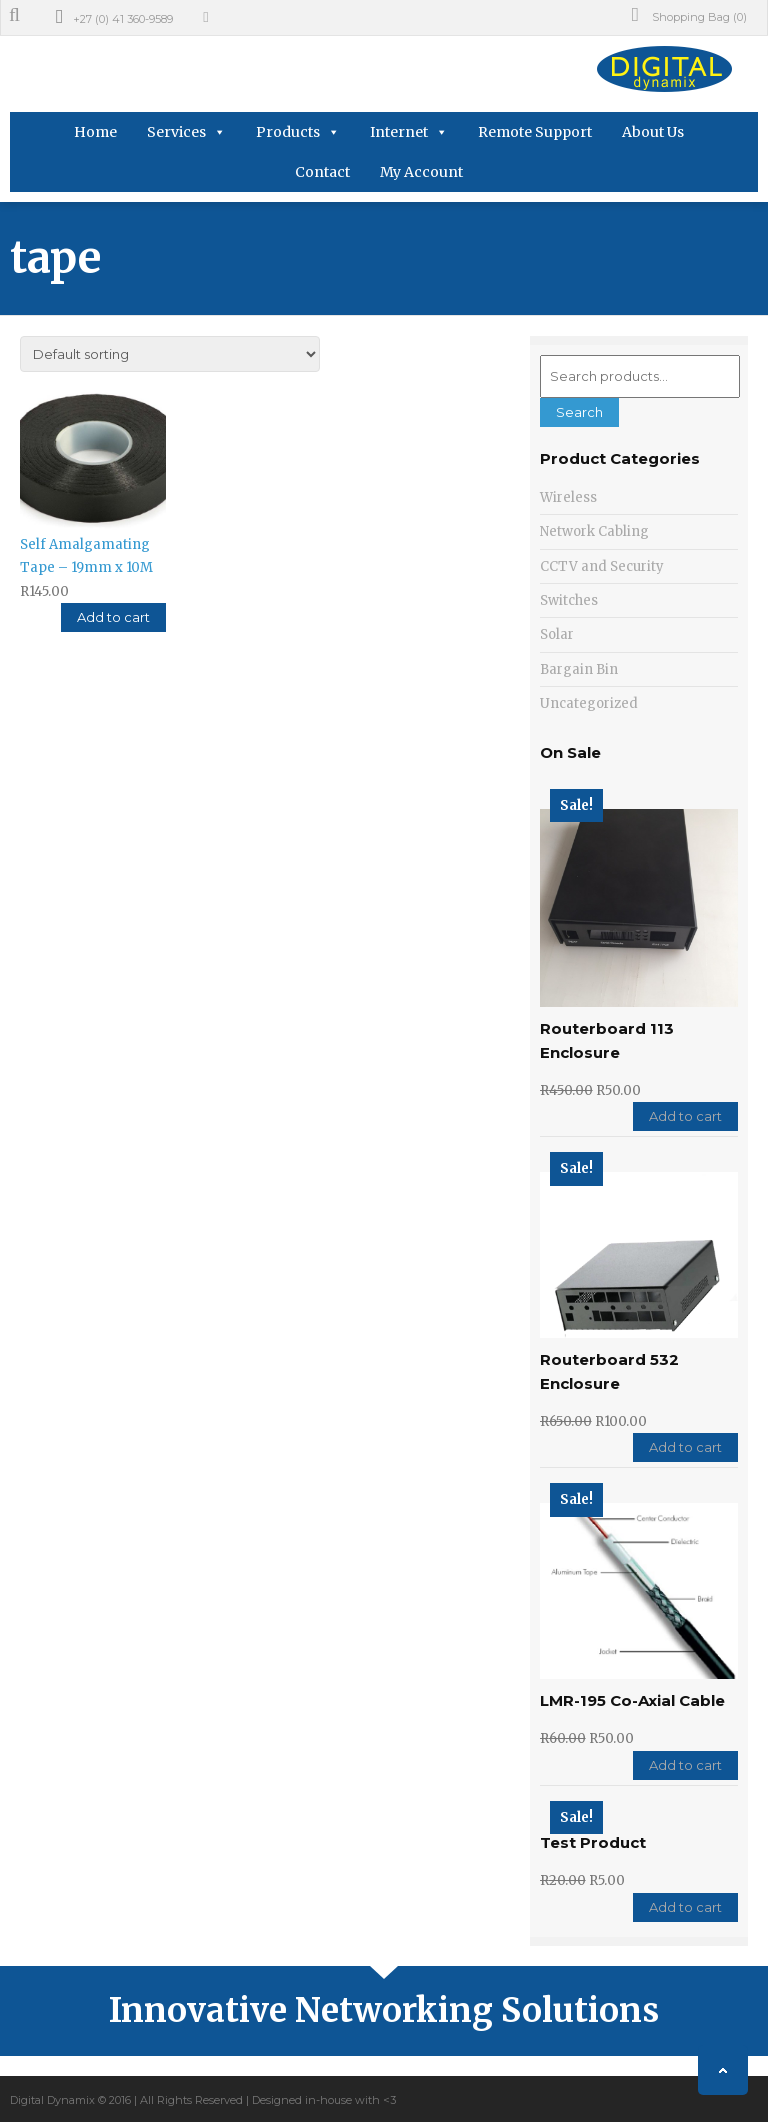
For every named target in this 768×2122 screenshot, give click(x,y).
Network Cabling (594, 531)
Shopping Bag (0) (689, 15)
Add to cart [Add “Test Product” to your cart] (685, 1907)
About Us (653, 132)
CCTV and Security (602, 566)
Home (95, 132)
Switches (569, 600)
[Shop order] (170, 354)
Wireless (568, 497)
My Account (421, 172)
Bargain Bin (579, 669)
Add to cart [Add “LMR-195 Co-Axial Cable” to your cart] (685, 1765)
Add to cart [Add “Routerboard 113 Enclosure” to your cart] (685, 1116)
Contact (322, 172)
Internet (399, 132)
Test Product (593, 1842)
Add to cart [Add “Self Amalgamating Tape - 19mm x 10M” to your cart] (113, 617)
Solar (557, 634)
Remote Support (535, 132)
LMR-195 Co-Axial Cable (632, 1700)
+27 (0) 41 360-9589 (123, 19)
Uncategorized (589, 703)
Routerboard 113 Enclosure (607, 1040)
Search (579, 412)
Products (288, 132)
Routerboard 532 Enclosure (609, 1371)
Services (176, 132)
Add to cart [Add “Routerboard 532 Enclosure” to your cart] (685, 1447)
